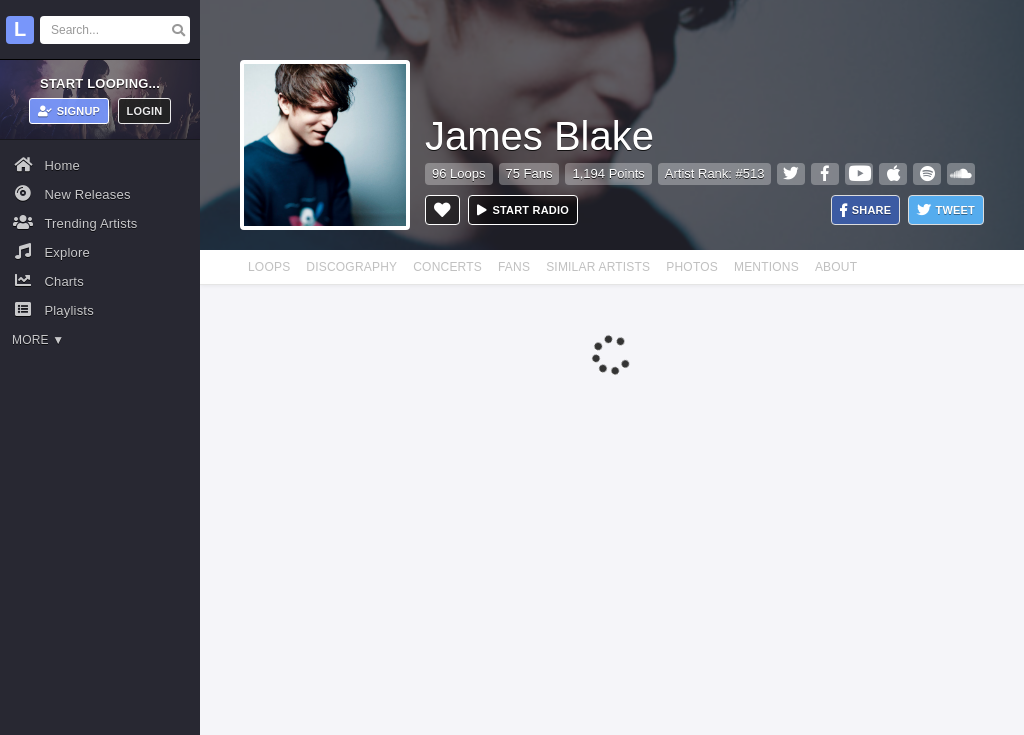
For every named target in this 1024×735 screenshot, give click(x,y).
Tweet (946, 210)
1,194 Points (608, 173)
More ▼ (38, 340)
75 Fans (529, 173)
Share (866, 210)
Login (145, 111)
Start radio (523, 210)
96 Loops (459, 173)
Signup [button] (69, 111)
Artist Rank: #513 (715, 173)
